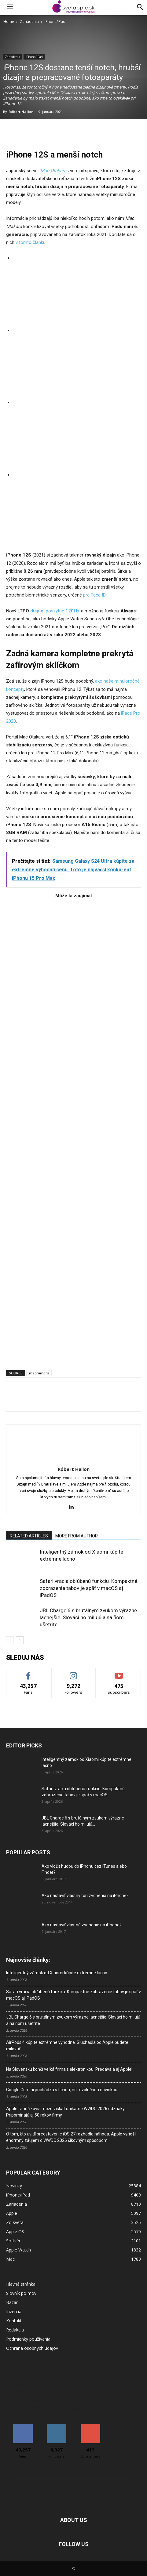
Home (8, 21)
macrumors (39, 1373)
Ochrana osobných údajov (32, 2348)
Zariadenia (29, 21)
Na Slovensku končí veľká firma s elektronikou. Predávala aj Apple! (69, 2069)
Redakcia (15, 2330)
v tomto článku (30, 242)
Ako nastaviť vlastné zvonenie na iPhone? (82, 1924)
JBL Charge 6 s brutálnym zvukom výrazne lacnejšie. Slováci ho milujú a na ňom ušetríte (88, 1617)
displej (37, 611)
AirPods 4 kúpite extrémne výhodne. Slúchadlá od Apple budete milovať (67, 2045)
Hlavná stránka (20, 2284)
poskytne (62, 611)
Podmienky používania (28, 2339)
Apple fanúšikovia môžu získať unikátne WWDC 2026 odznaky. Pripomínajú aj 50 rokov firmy (65, 2111)
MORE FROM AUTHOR (76, 1535)
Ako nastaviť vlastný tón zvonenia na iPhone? (85, 1895)
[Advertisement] (73, 1131)
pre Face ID (94, 595)
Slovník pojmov (21, 2293)
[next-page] (20, 1640)
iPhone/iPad (55, 21)
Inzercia (13, 2311)
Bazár (12, 2302)
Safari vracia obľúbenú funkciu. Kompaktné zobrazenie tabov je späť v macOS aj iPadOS (88, 1588)
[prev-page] (10, 1640)
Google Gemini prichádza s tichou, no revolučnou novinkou (61, 2089)
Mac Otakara (53, 170)
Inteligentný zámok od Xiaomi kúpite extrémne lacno (56, 1972)
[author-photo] (73, 1460)
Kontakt (14, 2321)
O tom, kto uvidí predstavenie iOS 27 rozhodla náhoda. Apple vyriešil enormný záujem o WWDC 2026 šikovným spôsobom (71, 2137)
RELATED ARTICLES (29, 1535)
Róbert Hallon (21, 111)
